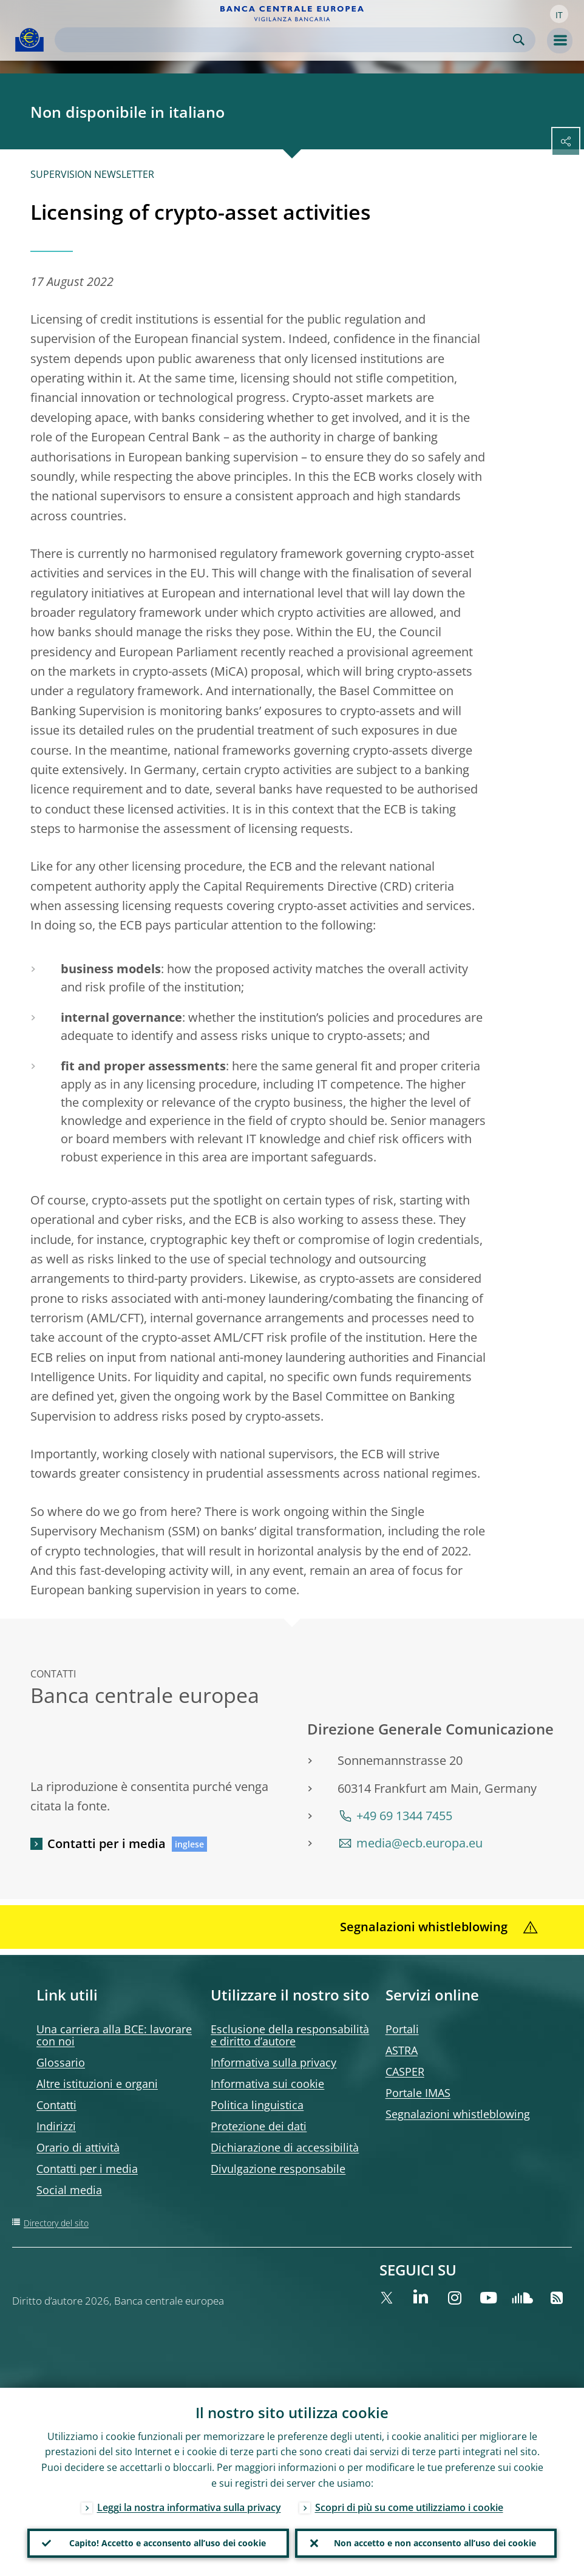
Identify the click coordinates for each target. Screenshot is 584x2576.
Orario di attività (78, 2147)
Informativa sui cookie (267, 2083)
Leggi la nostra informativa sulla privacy (189, 2507)
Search (519, 39)
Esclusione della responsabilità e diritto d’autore (290, 2035)
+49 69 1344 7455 (404, 1815)
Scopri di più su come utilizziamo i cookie (409, 2507)
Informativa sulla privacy (273, 2062)
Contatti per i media (106, 1843)
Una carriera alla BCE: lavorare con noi (114, 2035)
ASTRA (401, 2050)
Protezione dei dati (259, 2126)
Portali (402, 2029)
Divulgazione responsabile (278, 2168)
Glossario (60, 2062)
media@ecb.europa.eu (419, 1843)
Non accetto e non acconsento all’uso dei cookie (435, 2543)
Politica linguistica (257, 2105)
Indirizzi (56, 2126)
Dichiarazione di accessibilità (285, 2147)
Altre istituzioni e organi (97, 2083)
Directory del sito (56, 2223)
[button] (559, 14)
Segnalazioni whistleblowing (457, 2114)
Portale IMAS (417, 2092)
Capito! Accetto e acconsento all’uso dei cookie (167, 2543)
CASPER (404, 2071)
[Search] (285, 39)
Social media (69, 2190)
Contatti (56, 2105)
